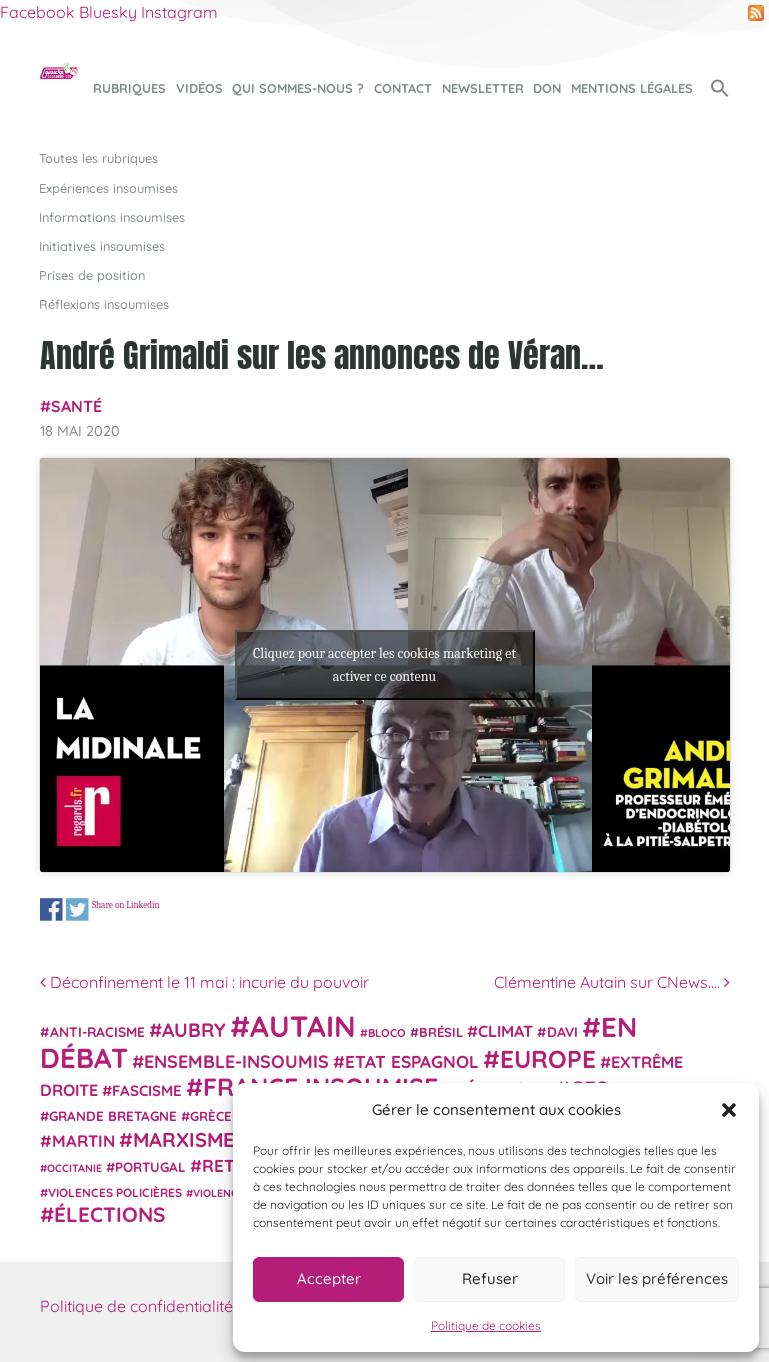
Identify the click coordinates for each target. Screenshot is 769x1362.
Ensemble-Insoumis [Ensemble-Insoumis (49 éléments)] (236, 1061)
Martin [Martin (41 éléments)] (83, 1140)
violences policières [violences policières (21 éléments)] (115, 1192)
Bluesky (108, 12)
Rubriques (129, 88)
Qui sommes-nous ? (298, 88)
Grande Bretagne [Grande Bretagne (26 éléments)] (113, 1116)
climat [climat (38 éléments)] (505, 1031)
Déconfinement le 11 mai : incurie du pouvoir (204, 982)
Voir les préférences (657, 1278)
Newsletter (483, 88)
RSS (756, 13)
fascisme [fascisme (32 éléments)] (147, 1090)
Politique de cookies (486, 1325)
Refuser (490, 1278)
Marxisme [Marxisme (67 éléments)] (183, 1139)
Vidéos (199, 88)
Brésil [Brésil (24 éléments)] (441, 1032)
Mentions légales (632, 88)
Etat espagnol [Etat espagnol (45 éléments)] (412, 1061)
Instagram (179, 12)
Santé (76, 406)
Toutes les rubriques (98, 158)
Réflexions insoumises (104, 304)
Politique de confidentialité (136, 1306)
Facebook (37, 12)
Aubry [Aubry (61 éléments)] (194, 1030)
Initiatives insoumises (102, 246)
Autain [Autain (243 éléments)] (303, 1026)
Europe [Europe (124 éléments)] (548, 1058)
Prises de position (92, 275)
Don (547, 88)
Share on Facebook (51, 909)
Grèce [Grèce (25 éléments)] (211, 1116)
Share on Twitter (76, 909)
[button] (729, 1110)
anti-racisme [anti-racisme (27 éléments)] (97, 1031)
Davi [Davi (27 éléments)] (562, 1031)
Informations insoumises (112, 217)
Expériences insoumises (108, 188)
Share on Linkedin (125, 904)
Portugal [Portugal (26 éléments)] (150, 1167)
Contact (403, 88)
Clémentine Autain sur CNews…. (612, 982)
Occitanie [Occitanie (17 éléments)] (74, 1168)
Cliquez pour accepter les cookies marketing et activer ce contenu (384, 665)
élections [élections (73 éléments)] (109, 1214)
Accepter (329, 1278)
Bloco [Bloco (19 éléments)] (387, 1033)
